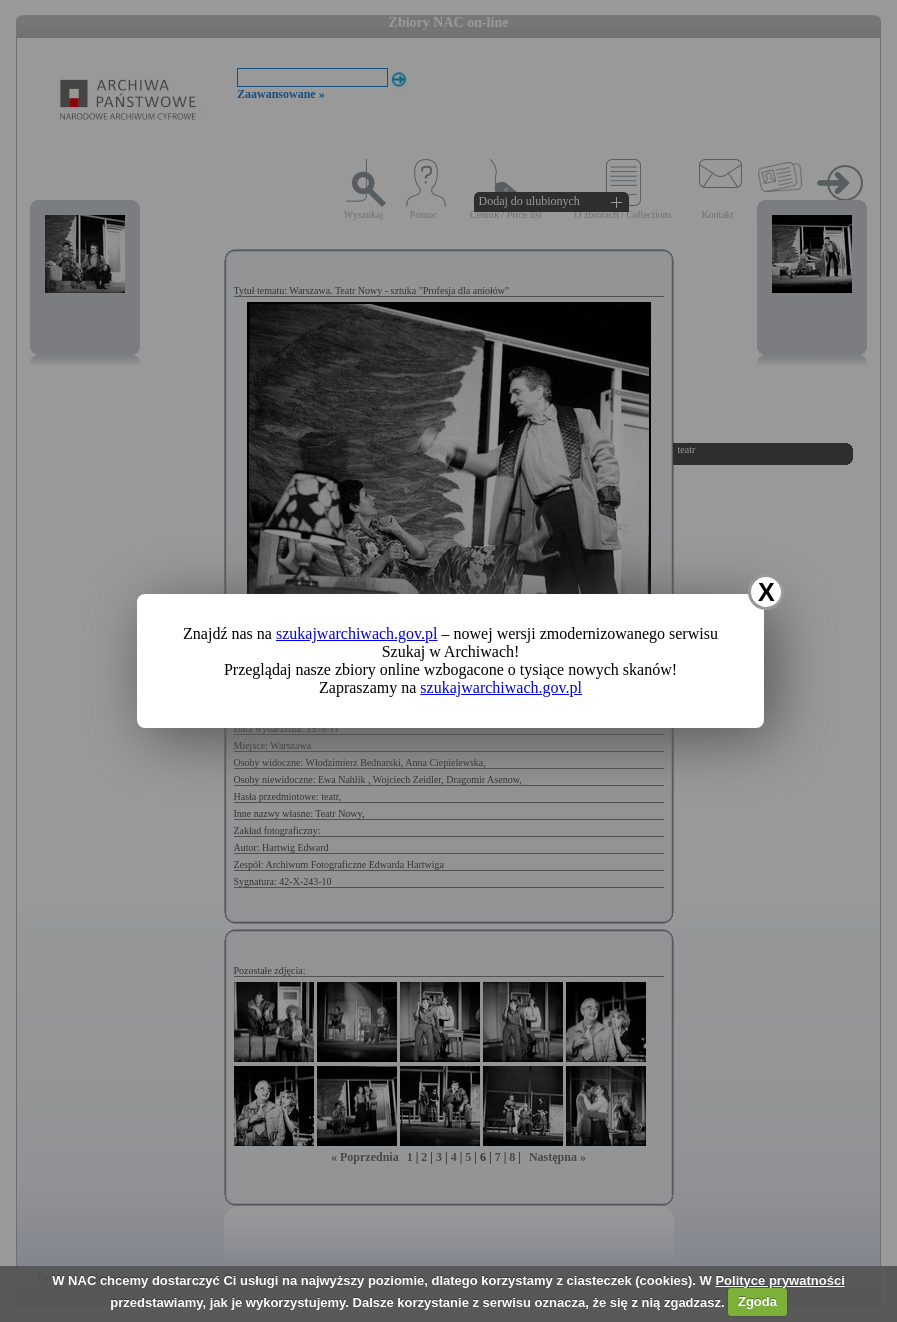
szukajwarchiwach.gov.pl (357, 633)
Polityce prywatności (779, 1280)
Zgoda (757, 1301)
